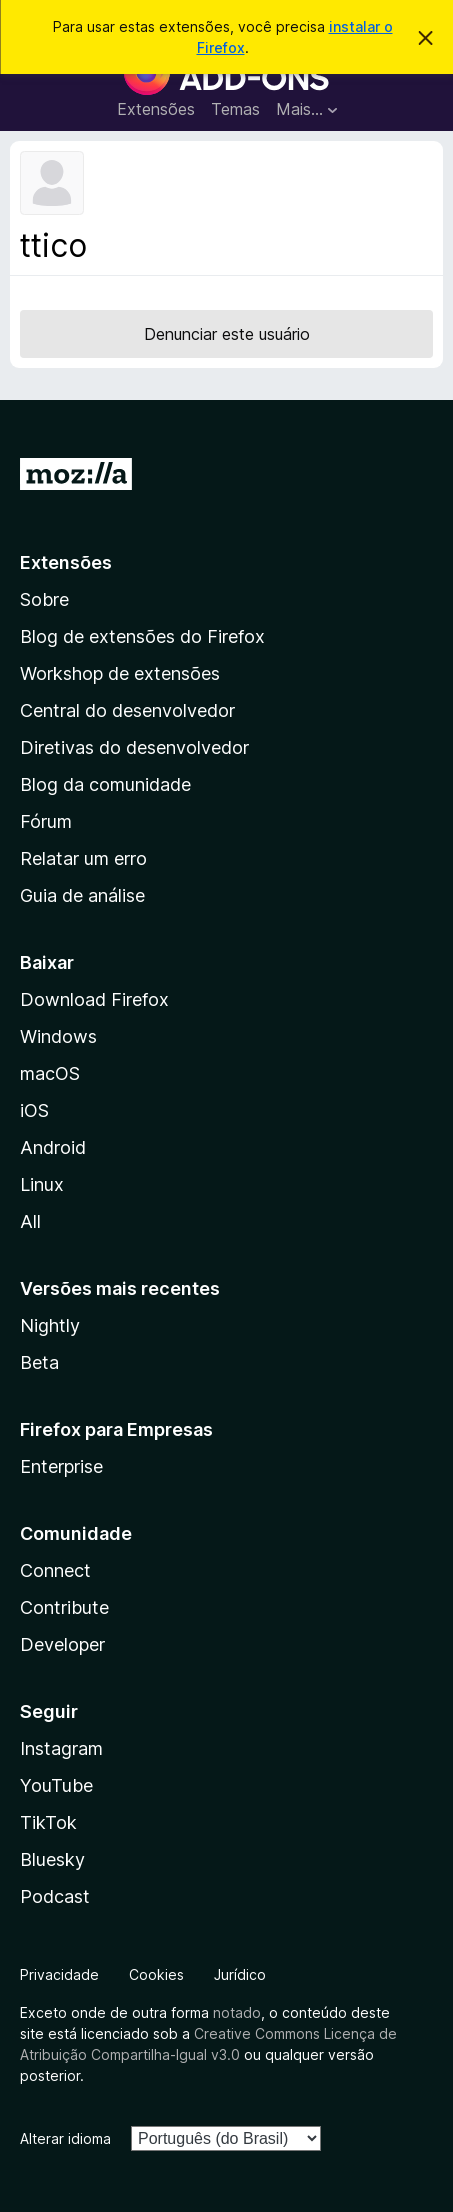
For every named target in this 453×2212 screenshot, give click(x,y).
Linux (42, 1184)
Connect (55, 1570)
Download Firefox (94, 999)
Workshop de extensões (120, 673)
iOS (34, 1110)
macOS (50, 1073)
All (30, 1221)
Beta (39, 1362)
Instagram (61, 1748)
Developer (62, 1644)
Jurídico (240, 1974)
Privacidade (59, 1974)
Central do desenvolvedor (127, 710)
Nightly (50, 1325)
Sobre (44, 599)
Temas (235, 109)
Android (53, 1147)
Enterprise (61, 1466)
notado (237, 2012)
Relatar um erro (83, 858)
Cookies (156, 1974)
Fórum (46, 821)
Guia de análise (82, 895)
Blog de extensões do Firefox (142, 636)
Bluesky (52, 1859)
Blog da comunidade (105, 784)
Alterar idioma (65, 2138)
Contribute (64, 1607)
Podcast (55, 1896)
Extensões (156, 109)
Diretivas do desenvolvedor (134, 747)
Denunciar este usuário (227, 334)
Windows (58, 1036)
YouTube (56, 1785)
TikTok (48, 1822)
